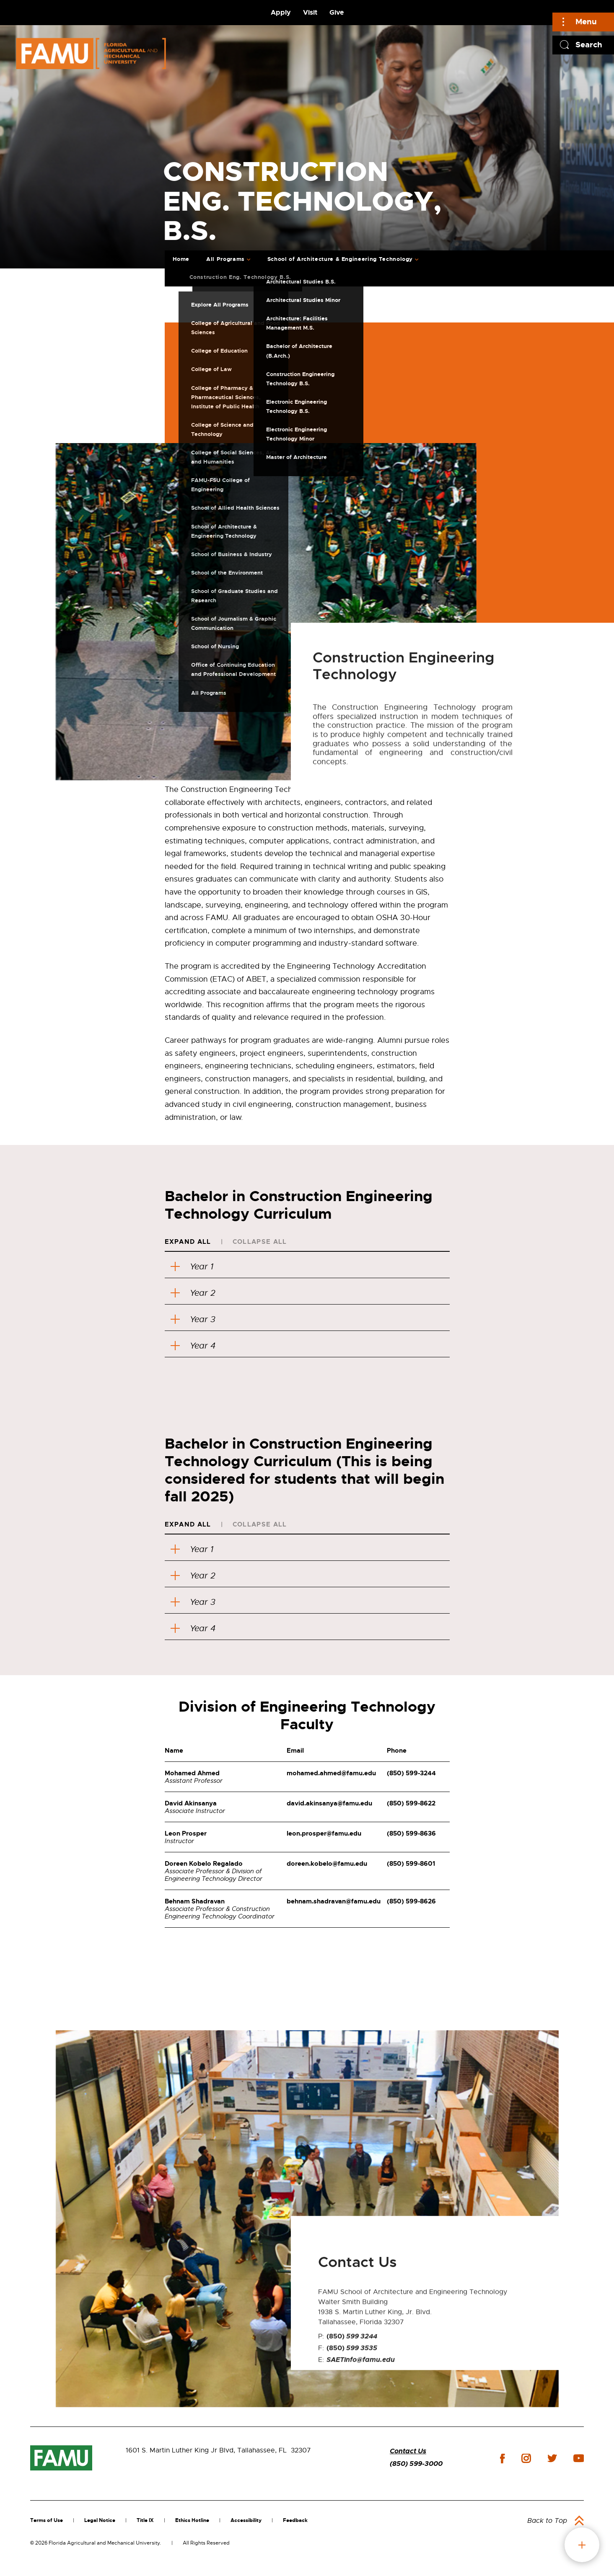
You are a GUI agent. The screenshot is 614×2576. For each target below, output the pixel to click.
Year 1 (192, 1266)
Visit (310, 12)
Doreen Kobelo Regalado (204, 1863)
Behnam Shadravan (195, 1901)
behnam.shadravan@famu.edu (334, 1901)
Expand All (188, 1241)
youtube (578, 2458)
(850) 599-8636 (411, 1833)
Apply (281, 12)
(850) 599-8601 (411, 1863)
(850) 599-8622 (411, 1803)
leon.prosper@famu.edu (324, 1833)
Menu (586, 21)
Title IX (145, 2520)
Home (181, 259)
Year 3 (193, 1319)
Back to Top (547, 2521)
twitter (552, 2458)
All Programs (225, 259)
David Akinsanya (191, 1803)
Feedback (295, 2520)
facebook (502, 2458)
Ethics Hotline (192, 2520)
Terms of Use (46, 2520)
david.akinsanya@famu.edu (329, 1803)
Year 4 (193, 1346)
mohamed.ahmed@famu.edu (331, 1773)
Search (588, 44)
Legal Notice (99, 2520)
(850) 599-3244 (411, 1773)
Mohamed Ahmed (192, 1773)
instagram (526, 2458)
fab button (582, 2544)
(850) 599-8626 (411, 1901)
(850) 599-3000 (416, 2464)
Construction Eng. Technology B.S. (240, 277)
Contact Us (408, 2451)
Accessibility (246, 2520)
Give (336, 12)
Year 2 (193, 1293)
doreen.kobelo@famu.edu (327, 1863)
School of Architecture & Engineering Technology (340, 259)
